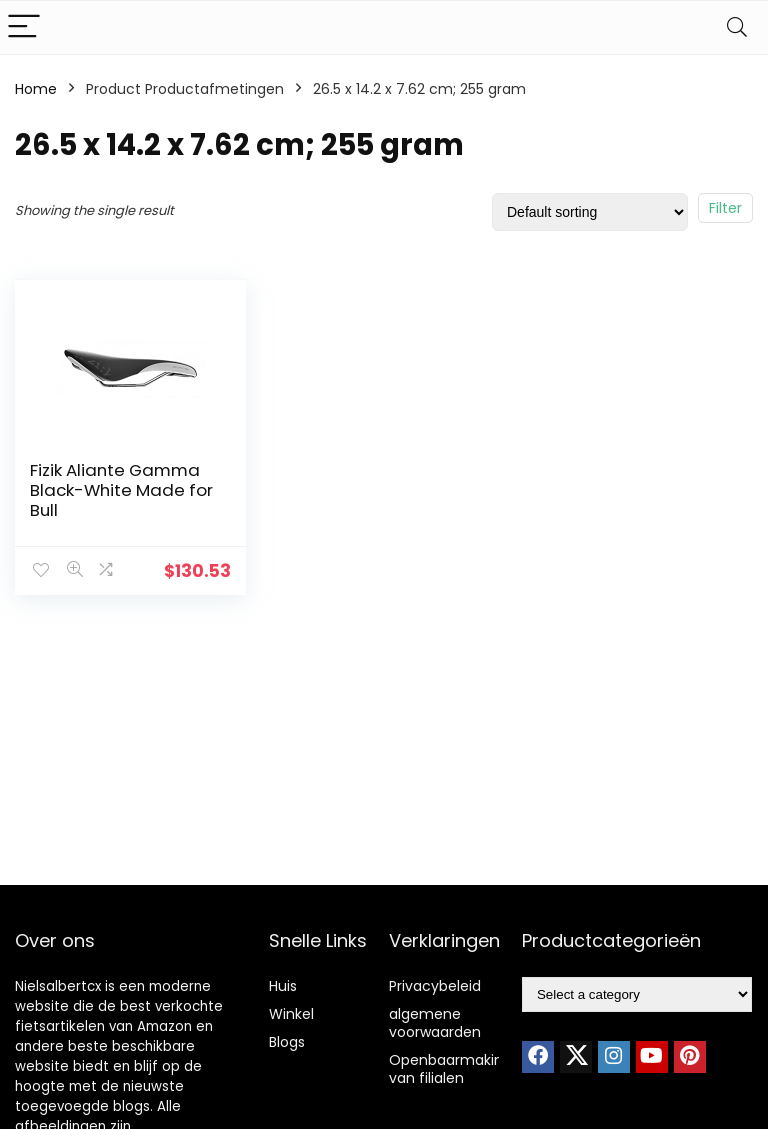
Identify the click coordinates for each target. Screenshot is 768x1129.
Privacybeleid (435, 986)
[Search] (737, 27)
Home (36, 89)
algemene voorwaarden (435, 1023)
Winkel (291, 1014)
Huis (283, 986)
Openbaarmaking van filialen (450, 1069)
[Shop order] (590, 212)
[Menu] (24, 27)
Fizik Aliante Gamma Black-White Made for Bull (121, 490)
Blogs (287, 1042)
